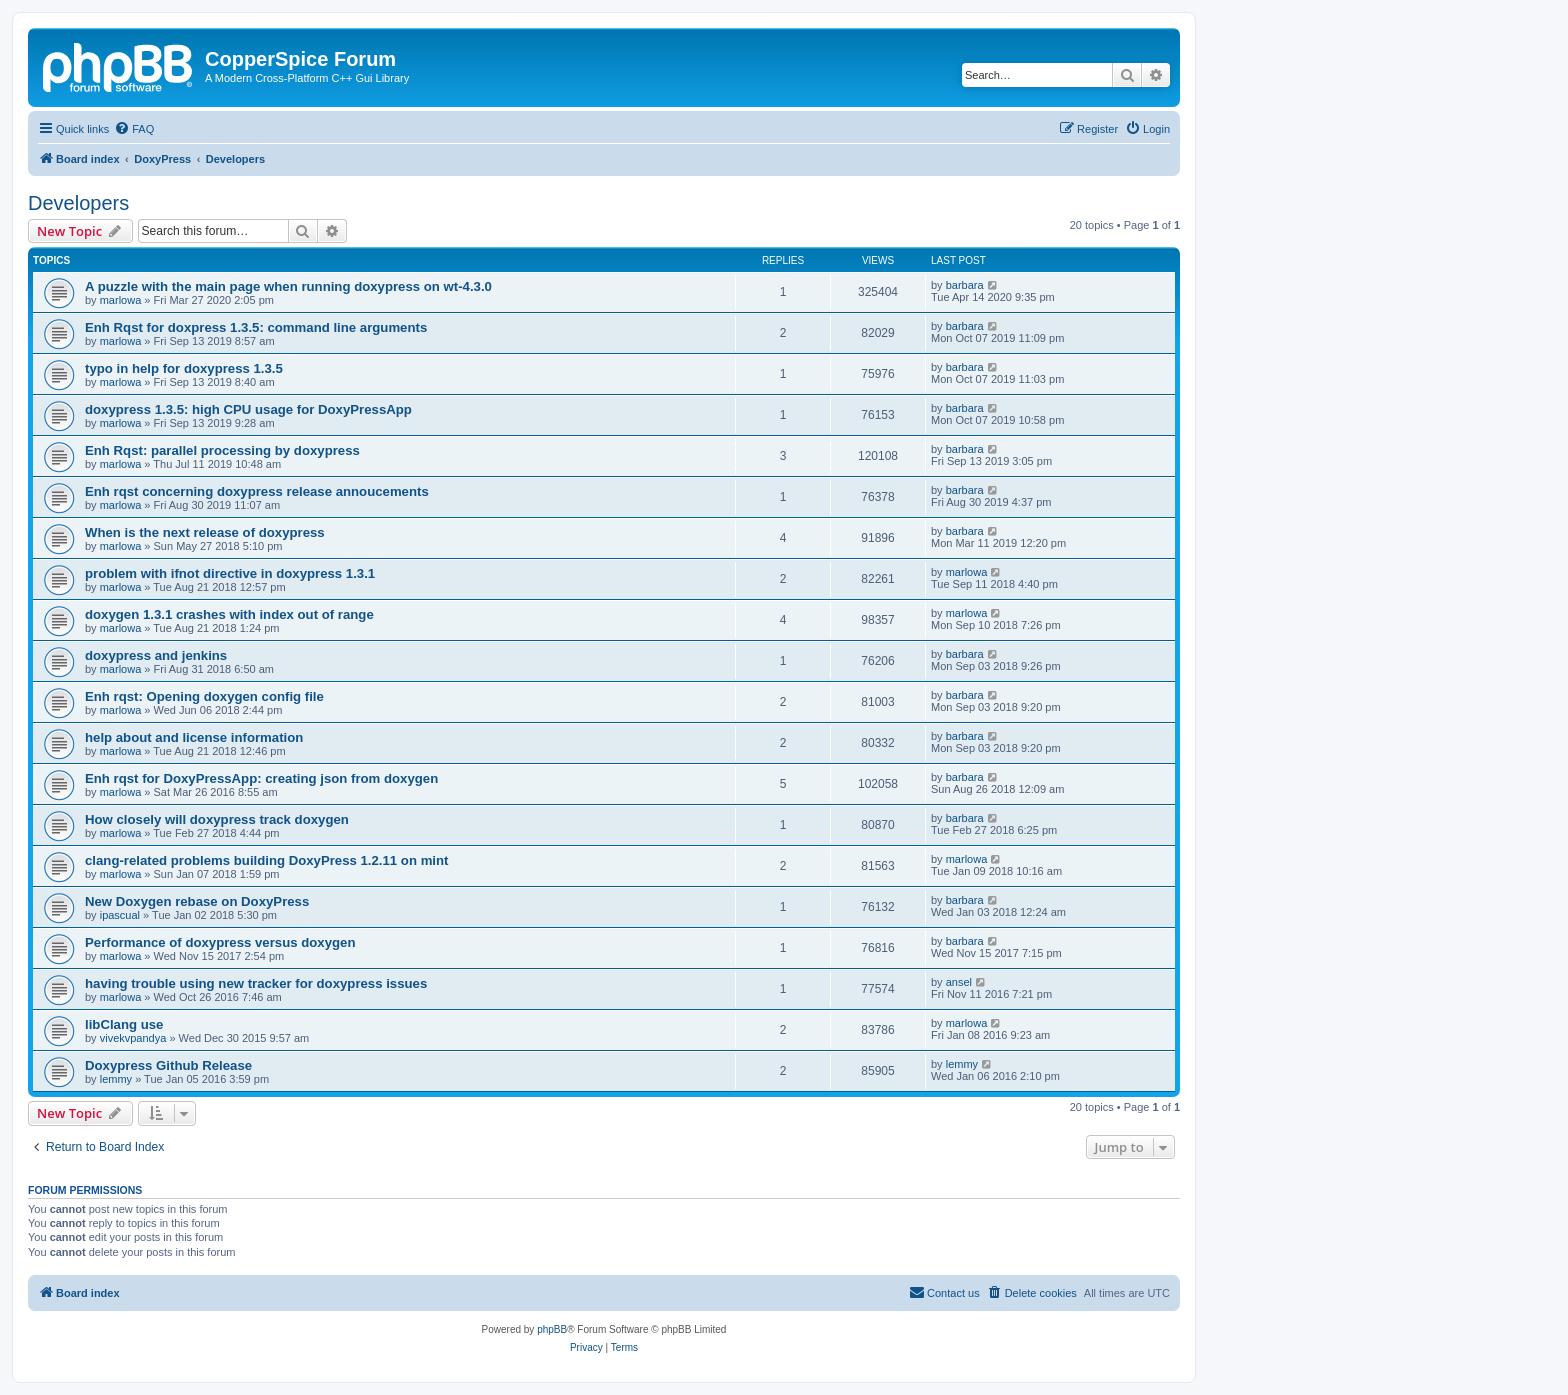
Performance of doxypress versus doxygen (220, 942)
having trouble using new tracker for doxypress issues (256, 983)
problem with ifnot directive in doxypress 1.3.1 (230, 573)
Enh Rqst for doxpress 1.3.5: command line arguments (256, 327)
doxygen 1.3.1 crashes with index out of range (229, 614)
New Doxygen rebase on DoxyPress (197, 901)
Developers (78, 203)
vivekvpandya (133, 1038)
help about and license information (194, 737)
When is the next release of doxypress (205, 532)
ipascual (120, 915)
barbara (965, 285)
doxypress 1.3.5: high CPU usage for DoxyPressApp (248, 409)
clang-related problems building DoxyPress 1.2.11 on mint (266, 860)
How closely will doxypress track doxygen (217, 819)
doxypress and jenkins (156, 655)
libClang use (124, 1024)
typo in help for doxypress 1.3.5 (184, 368)
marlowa (121, 300)
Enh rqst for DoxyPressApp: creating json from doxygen (261, 778)
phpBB (552, 1329)
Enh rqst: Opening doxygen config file (204, 696)
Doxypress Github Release (168, 1065)
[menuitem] (134, 129)
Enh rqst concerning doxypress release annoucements (257, 491)
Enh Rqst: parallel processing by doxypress (222, 450)
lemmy (116, 1079)
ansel (959, 982)
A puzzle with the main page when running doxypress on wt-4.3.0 (288, 286)
